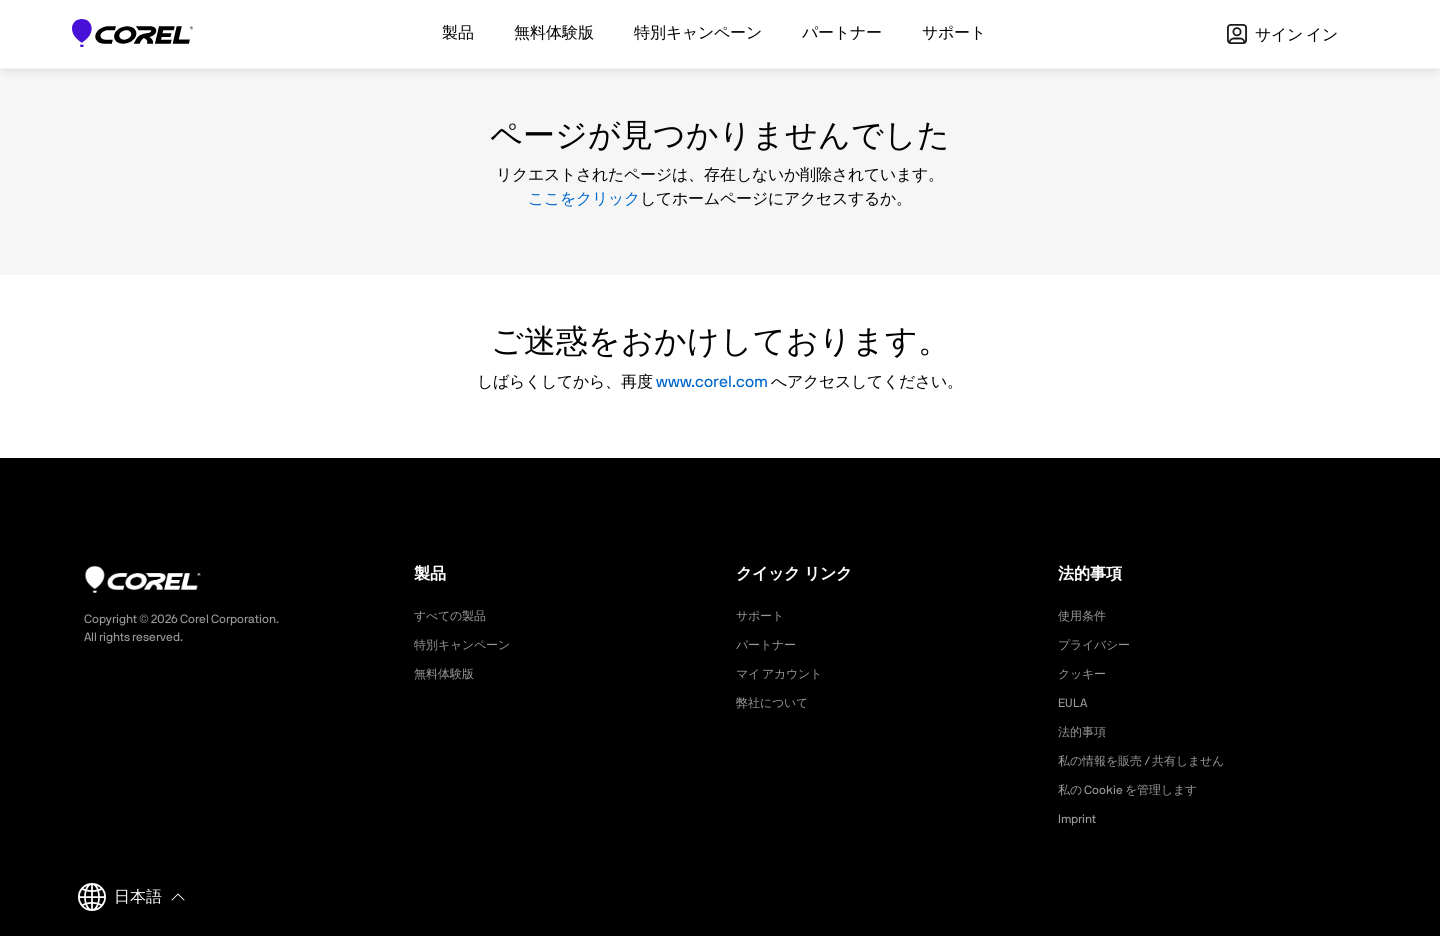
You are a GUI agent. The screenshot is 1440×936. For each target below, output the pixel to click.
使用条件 (1086, 616)
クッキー (1086, 674)
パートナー (771, 645)
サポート (764, 616)
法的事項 (1086, 732)
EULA (1075, 703)
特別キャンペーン (470, 645)
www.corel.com (712, 382)
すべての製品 (456, 616)
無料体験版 (449, 674)
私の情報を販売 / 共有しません (1156, 761)
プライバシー (1100, 645)
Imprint (1080, 819)
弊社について (778, 703)
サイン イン (1282, 35)
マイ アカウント (786, 674)
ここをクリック (584, 199)
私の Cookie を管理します (1139, 790)
